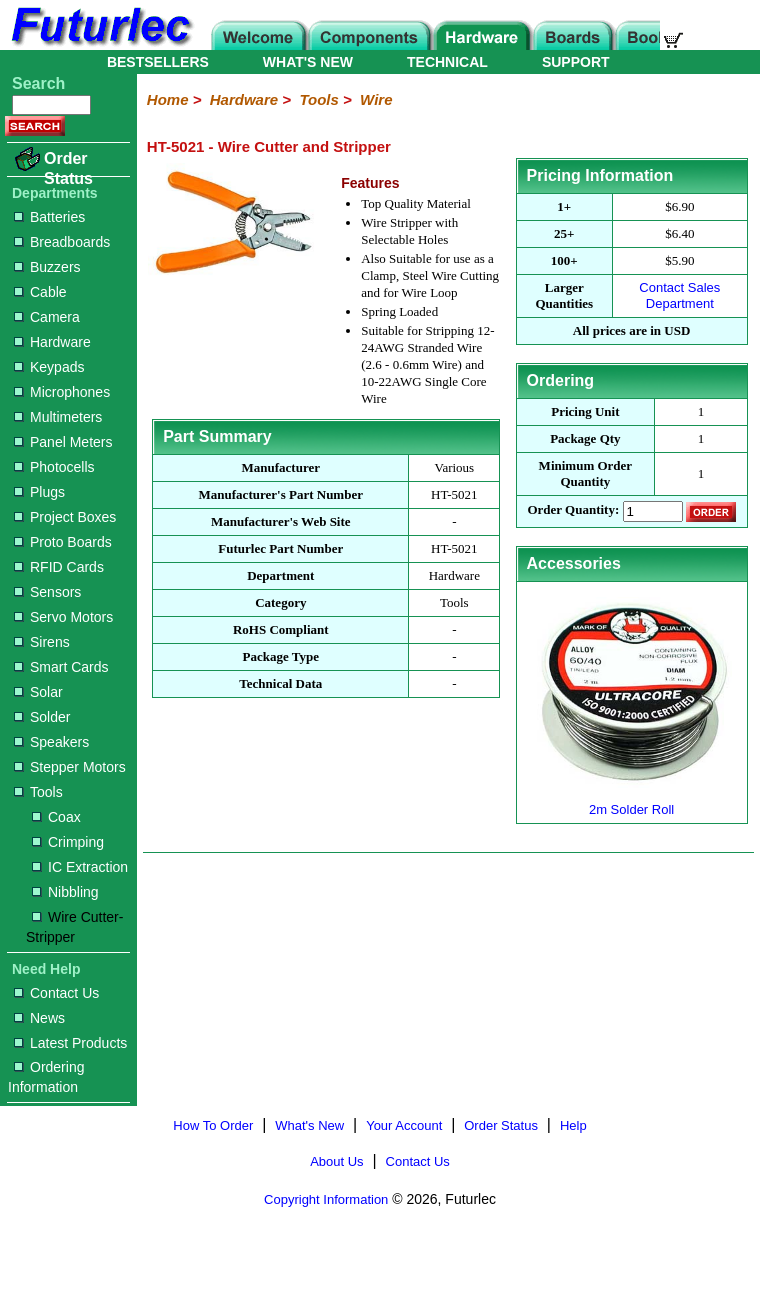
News (39, 1018)
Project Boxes (65, 517)
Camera (47, 317)
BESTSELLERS (158, 62)
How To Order (213, 1125)
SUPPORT (576, 62)
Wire (376, 99)
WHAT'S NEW (308, 62)
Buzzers (47, 267)
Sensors (47, 592)
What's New (309, 1125)
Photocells (54, 467)
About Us (336, 1161)
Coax (56, 817)
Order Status (68, 168)
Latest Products (70, 1043)
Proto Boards (63, 542)
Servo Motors (63, 617)
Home (168, 99)
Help (573, 1125)
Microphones (62, 392)
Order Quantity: (573, 510)
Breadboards (62, 242)
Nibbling (65, 892)
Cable (40, 292)
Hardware (52, 342)
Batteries (49, 217)
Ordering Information (46, 1077)
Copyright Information (326, 1199)
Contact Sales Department (679, 295)
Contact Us (56, 993)
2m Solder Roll (632, 801)
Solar (38, 692)
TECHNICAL (447, 62)
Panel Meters (63, 442)
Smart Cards (61, 667)
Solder (42, 717)
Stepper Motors (70, 767)
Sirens (42, 642)
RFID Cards (59, 567)
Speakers (51, 742)
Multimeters (58, 417)
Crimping (68, 842)
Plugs (39, 492)
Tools (38, 792)
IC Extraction (80, 867)
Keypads (49, 367)
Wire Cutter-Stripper (74, 927)
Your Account (404, 1125)
